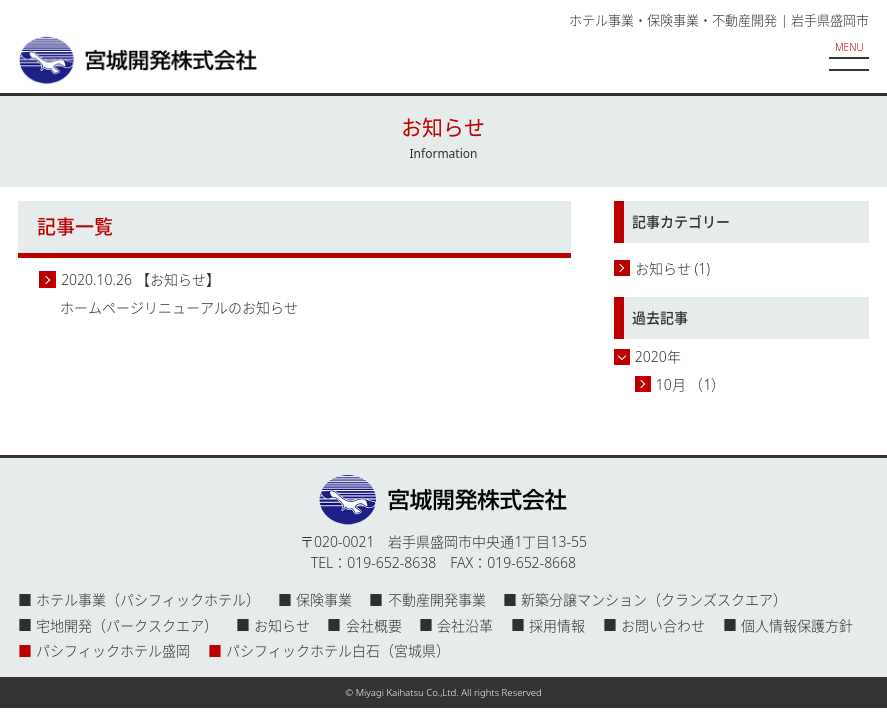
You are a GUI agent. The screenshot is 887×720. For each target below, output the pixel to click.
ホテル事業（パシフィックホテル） (148, 599)
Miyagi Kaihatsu (390, 692)
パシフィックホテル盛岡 (113, 650)
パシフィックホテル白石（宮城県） (338, 650)
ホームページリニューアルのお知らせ (179, 307)
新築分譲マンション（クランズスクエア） (654, 599)
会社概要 (374, 625)
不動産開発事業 (437, 599)
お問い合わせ (663, 625)
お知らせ (663, 268)
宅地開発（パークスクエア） (127, 625)
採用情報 (557, 625)
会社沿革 (465, 625)
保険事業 (324, 599)
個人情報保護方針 (797, 625)
